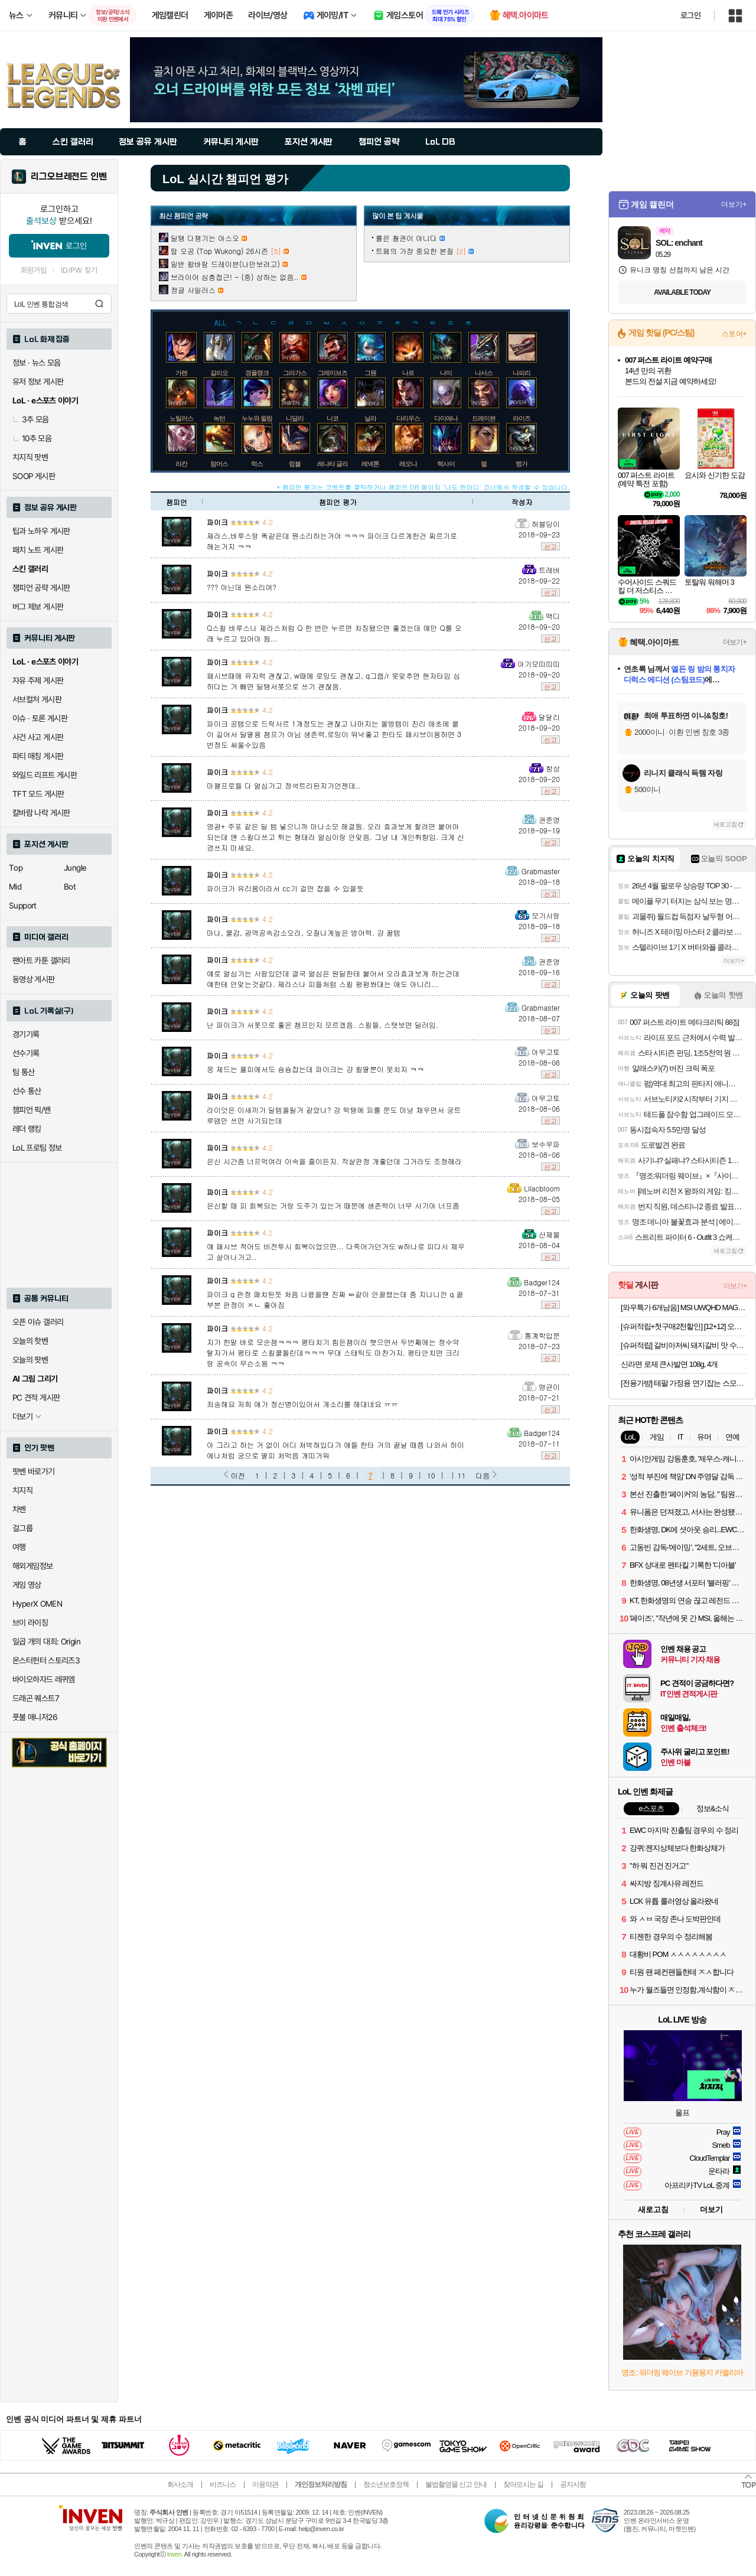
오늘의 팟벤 (30, 1359)
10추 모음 (31, 438)
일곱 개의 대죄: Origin (46, 1641)
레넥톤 (370, 463)
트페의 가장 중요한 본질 (415, 251)
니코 (332, 418)
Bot (70, 886)
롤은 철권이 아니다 (406, 238)
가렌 (181, 372)
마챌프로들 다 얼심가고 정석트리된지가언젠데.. (283, 785)
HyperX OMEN (37, 1603)
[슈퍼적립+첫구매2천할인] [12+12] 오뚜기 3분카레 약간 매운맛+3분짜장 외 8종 (684, 1326)
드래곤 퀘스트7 (35, 1698)
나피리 (521, 372)
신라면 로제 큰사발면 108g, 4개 (669, 1364)
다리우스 (408, 418)
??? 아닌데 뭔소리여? (241, 587)
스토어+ (734, 334)
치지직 (22, 1490)
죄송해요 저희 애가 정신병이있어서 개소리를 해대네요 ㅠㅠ (302, 1404)
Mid (15, 886)
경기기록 (26, 1034)
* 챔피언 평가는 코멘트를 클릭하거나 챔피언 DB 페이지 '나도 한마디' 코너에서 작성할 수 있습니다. (423, 487)
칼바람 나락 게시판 (41, 813)
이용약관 (265, 2484)
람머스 (219, 463)
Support (23, 905)
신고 (550, 546)
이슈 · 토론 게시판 (39, 718)
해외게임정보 (32, 1566)
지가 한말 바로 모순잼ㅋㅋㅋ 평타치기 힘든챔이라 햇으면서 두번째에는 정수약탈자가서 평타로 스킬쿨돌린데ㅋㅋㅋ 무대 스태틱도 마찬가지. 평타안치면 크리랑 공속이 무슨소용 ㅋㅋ (333, 1352)
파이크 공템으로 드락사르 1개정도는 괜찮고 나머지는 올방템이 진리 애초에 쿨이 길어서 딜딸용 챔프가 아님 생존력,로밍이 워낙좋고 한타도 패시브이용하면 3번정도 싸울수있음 (334, 734)
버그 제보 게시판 (37, 606)
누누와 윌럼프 (260, 418)
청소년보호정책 (386, 2484)
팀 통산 (23, 1072)
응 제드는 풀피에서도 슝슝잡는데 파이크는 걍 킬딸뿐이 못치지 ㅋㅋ (315, 1069)
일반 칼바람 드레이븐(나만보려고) (225, 264)
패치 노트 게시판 (37, 550)
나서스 (484, 372)
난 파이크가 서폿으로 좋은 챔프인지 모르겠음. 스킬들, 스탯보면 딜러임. (322, 1025)
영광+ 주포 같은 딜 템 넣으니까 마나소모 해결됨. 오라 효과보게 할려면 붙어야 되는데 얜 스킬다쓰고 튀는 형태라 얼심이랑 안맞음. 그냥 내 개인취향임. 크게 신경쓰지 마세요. (335, 836)
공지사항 (573, 2484)
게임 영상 (26, 1585)
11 (462, 1475)
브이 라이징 (30, 1622)
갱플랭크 (257, 372)
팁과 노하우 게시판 (41, 531)
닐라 (370, 418)
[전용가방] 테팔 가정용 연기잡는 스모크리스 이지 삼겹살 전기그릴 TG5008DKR (684, 1383)
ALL (220, 321)
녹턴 (219, 418)
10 (431, 1475)
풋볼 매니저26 (34, 1717)
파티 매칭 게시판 (37, 756)
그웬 (370, 372)
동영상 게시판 (33, 979)
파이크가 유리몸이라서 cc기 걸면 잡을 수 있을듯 (285, 888)
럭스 (257, 463)
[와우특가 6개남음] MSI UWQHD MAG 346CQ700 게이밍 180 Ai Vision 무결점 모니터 (684, 1307)
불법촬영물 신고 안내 (456, 2484)
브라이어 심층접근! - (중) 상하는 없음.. (235, 277)
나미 (446, 372)
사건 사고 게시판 (37, 737)
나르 (408, 372)
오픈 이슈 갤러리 (37, 1322)
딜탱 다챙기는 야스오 (205, 238)
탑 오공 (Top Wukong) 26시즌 (219, 251)
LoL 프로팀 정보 (37, 1147)
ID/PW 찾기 (79, 270)
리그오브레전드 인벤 (69, 176)
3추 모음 (30, 419)
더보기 (711, 2209)
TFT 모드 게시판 (38, 794)
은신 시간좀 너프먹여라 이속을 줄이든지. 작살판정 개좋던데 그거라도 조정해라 (334, 1161)
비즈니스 (223, 2484)
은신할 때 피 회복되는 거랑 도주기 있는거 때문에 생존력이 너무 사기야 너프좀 (333, 1205)
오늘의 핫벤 (30, 1341)
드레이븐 (484, 418)
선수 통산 (26, 1091)
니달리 (295, 418)
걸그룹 (22, 1528)
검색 (99, 303)
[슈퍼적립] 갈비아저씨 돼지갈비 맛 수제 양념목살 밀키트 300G (684, 1345)
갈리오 (219, 372)
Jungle (75, 867)
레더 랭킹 (26, 1129)
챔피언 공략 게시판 (41, 587)
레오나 (408, 463)
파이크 (217, 522)
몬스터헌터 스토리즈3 (46, 1660)
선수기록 (26, 1053)
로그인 (690, 15)
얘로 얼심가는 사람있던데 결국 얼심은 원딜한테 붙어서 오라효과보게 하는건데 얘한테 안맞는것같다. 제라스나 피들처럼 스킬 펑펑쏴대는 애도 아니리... (333, 978)
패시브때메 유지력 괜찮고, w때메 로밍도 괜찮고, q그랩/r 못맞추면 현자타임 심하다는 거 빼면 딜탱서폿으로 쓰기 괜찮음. (333, 680)
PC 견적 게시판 (36, 1397)
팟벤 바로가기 (33, 1471)
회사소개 (180, 2484)
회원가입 (34, 270)
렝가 (521, 463)
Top (15, 867)
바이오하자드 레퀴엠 (43, 1679)
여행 (19, 1547)
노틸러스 (181, 418)
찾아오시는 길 (523, 2484)
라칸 (181, 463)
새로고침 (725, 824)
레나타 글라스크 (338, 463)
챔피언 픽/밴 (31, 1110)
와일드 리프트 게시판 (44, 775)
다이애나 (446, 418)
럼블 (295, 463)
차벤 (19, 1509)
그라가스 (295, 372)
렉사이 (446, 463)
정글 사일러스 (193, 290)
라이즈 (521, 418)
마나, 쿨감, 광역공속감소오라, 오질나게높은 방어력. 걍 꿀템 (303, 932)
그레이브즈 (332, 372)
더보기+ (734, 204)
